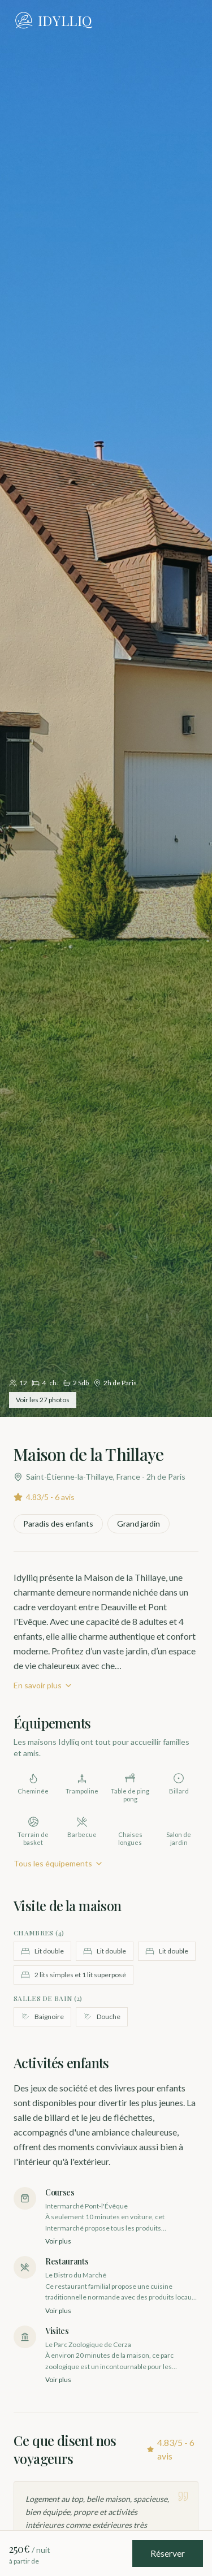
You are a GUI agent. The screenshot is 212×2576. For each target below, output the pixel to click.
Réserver (167, 2553)
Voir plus (58, 2241)
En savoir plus (43, 1685)
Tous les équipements (58, 1863)
